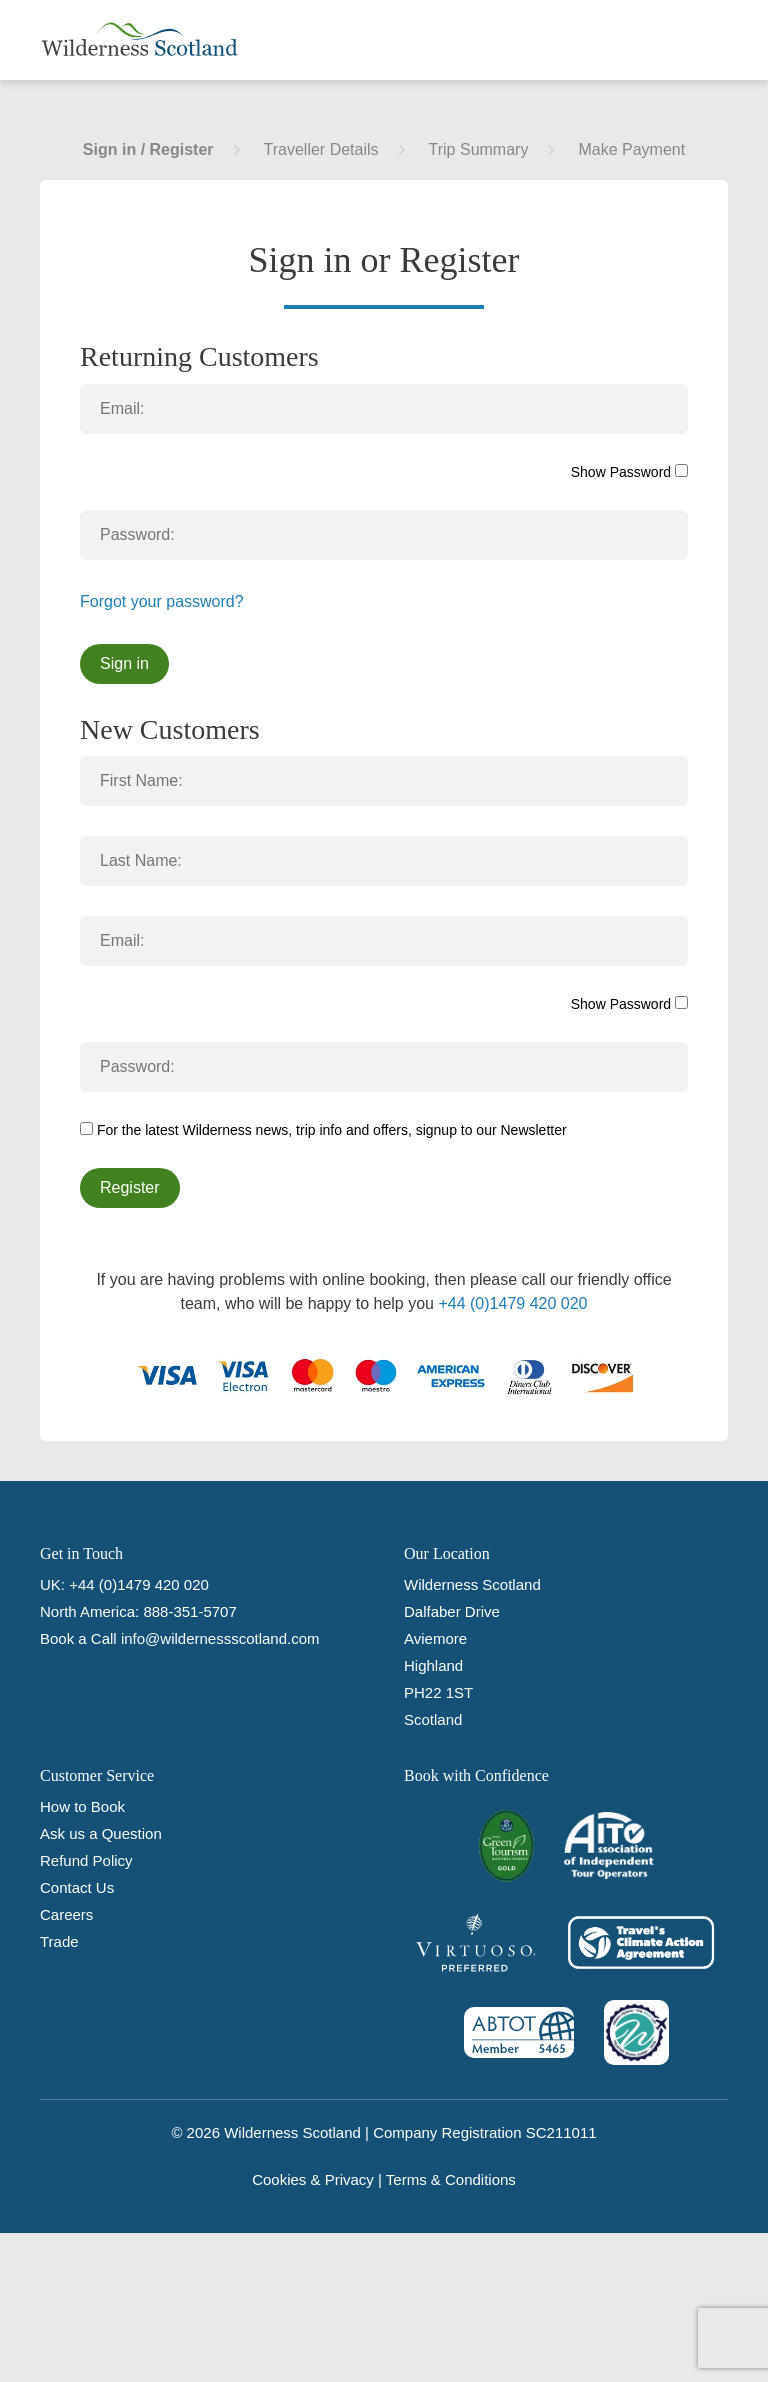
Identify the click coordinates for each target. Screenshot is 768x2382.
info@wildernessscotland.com (220, 1638)
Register (130, 1187)
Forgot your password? (162, 601)
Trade (59, 1941)
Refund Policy (86, 1860)
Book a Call (78, 1638)
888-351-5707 (189, 1611)
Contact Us (77, 1887)
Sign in (124, 663)
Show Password (629, 472)
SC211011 (561, 2132)
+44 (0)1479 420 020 (512, 1303)
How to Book (82, 1806)
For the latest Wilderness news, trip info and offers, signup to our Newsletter (323, 1130)
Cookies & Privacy (313, 2179)
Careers (66, 1914)
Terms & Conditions (451, 2179)
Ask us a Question (101, 1833)
